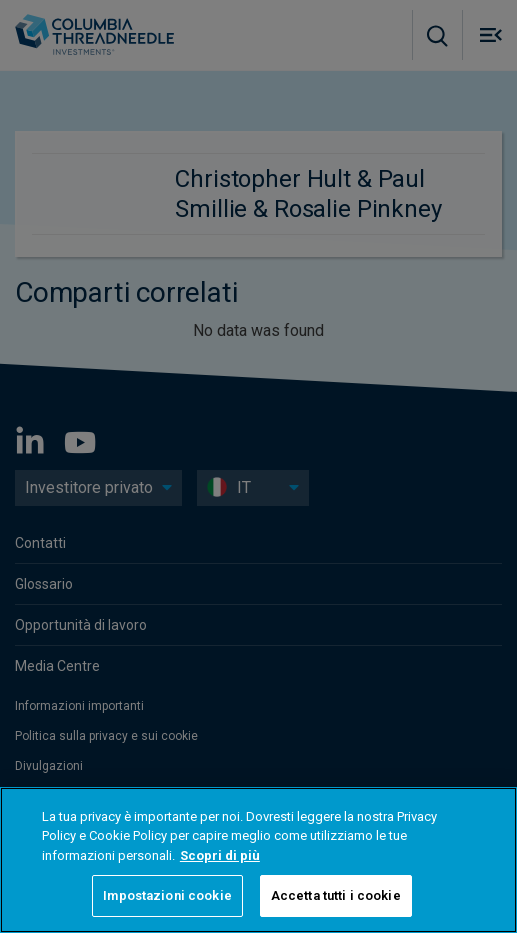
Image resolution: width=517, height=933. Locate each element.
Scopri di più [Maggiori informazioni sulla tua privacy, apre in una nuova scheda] (220, 855)
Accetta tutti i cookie (336, 895)
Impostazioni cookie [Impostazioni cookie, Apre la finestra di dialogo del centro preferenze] (167, 895)
